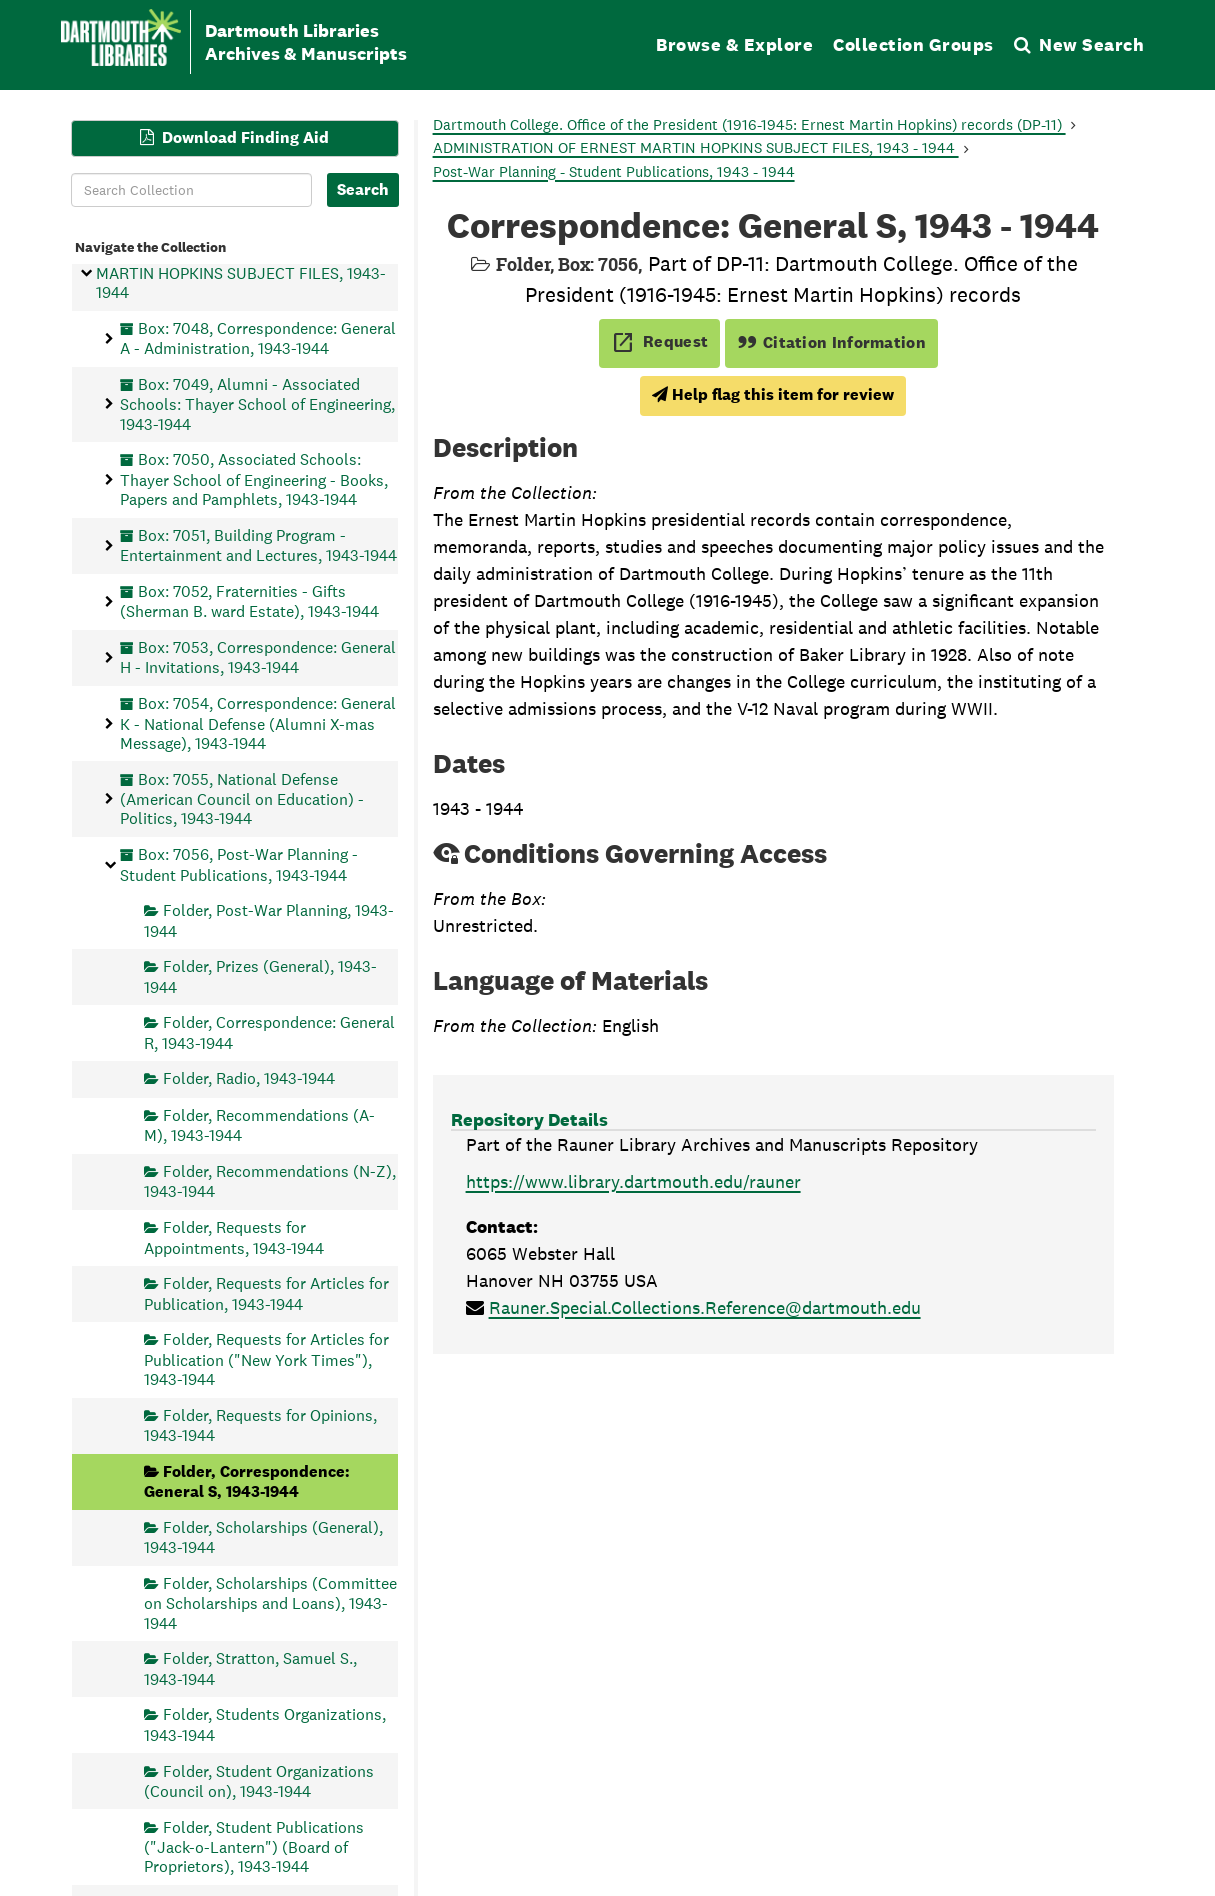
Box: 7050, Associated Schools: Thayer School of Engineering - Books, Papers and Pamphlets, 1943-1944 (254, 479)
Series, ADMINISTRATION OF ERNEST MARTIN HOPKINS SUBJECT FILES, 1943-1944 (241, 273)
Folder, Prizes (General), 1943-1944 (260, 976)
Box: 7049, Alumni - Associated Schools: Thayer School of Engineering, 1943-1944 (257, 403)
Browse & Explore (734, 44)
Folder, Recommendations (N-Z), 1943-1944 (270, 1181)
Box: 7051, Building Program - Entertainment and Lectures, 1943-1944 (258, 544)
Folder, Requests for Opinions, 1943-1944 (260, 1424)
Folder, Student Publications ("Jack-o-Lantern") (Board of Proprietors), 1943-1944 (254, 1846)
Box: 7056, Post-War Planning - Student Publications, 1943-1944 (239, 864)
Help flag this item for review (773, 394)
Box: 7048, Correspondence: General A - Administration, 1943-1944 (258, 337)
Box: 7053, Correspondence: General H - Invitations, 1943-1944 (258, 657)
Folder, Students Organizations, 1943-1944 (265, 1724)
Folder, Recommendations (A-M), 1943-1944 (259, 1124)
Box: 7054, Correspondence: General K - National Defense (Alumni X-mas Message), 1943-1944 (258, 723)
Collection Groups (913, 44)
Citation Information (831, 342)
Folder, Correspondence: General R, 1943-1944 (269, 1032)
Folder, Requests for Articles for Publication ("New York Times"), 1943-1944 (266, 1359)
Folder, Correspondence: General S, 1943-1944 (247, 1480)
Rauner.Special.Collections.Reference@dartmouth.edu (705, 1307)
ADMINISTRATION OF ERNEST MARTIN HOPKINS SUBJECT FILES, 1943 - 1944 (696, 147)
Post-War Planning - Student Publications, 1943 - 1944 (614, 171)
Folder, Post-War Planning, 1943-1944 (269, 920)
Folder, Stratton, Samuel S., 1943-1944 (250, 1668)
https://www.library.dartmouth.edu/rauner (633, 1181)
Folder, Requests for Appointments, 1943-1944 (234, 1237)
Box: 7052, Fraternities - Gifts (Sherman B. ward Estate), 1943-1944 (249, 600)
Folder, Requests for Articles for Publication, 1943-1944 (266, 1293)
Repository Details (529, 1119)
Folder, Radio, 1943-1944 (249, 1078)
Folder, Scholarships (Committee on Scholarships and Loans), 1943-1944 (270, 1602)
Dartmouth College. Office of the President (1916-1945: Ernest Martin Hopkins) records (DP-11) (749, 124)
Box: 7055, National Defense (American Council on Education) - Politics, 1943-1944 (242, 798)
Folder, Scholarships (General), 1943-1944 (263, 1536)
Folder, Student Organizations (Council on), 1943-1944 (259, 1780)
